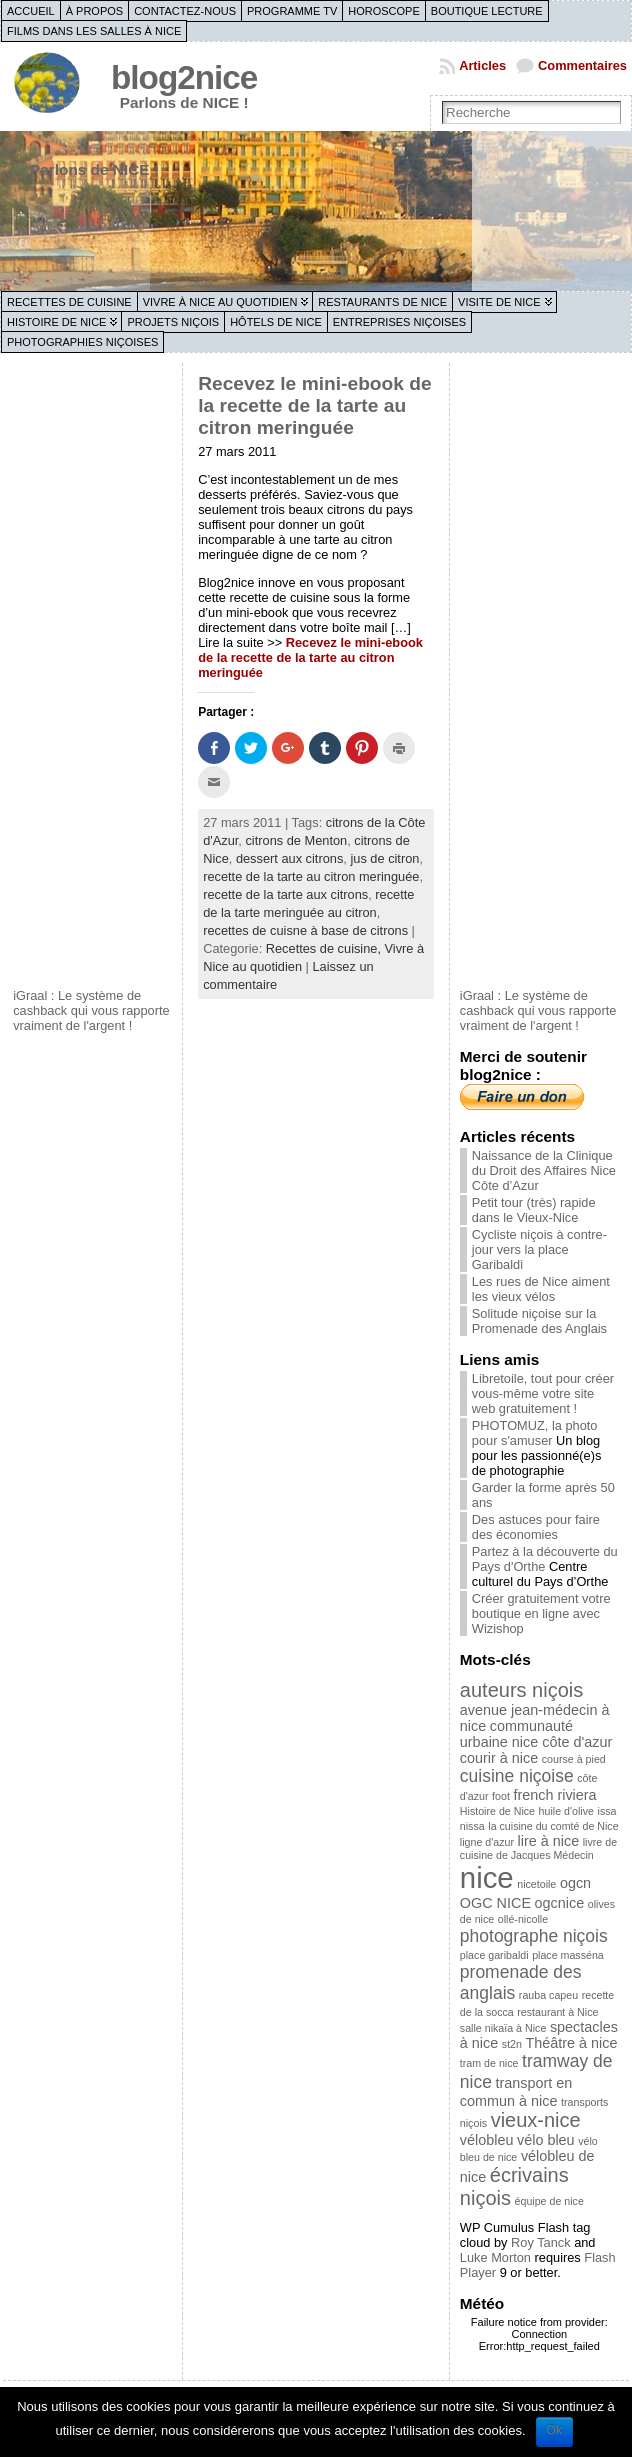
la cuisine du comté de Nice (553, 1826)
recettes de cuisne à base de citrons (305, 930)
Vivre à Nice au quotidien (220, 302)
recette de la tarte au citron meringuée (311, 876)
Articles (482, 65)
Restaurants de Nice (382, 302)
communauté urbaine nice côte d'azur (536, 1734)
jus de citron (384, 858)
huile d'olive (566, 1811)
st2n (512, 2044)
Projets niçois (173, 322)
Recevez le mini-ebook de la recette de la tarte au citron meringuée (315, 405)
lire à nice (549, 1841)
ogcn (575, 1883)
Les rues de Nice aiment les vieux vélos (541, 1289)
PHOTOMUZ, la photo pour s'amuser (535, 1433)
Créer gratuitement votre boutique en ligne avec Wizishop (541, 1613)
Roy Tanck (541, 2242)
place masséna (568, 1955)
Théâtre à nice (572, 2043)
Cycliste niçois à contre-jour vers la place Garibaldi (539, 1249)
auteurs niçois (521, 1690)
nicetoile (536, 1884)
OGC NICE (495, 1903)
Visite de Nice (499, 302)
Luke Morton (495, 2257)
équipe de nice (549, 2201)
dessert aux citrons (289, 858)
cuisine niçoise (517, 1776)
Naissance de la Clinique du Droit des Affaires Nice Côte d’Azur (544, 1170)
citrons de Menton (296, 840)
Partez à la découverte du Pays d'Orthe (545, 1559)
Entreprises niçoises (399, 322)
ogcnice (560, 1903)
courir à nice (499, 1758)
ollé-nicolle (523, 1919)
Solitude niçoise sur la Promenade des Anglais (539, 1321)
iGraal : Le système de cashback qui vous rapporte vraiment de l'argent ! (91, 1010)
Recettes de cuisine (69, 302)
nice (487, 1877)
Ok (554, 2430)
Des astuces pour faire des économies (536, 1527)
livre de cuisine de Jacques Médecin (538, 1848)
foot (501, 1796)
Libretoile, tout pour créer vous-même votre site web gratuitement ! (543, 1393)
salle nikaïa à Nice (503, 2028)
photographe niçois (534, 1936)
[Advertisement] (93, 673)
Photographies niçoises (82, 342)
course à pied (574, 1759)
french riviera (554, 1795)
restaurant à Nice (557, 2012)
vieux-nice (536, 2120)
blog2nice (184, 77)
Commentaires (582, 65)
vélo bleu (546, 2140)
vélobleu (487, 2140)
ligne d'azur (487, 1842)
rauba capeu (548, 1995)
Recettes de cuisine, (325, 948)
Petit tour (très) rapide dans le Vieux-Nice (534, 1210)
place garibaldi (494, 1955)
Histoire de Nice (56, 322)
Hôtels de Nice (276, 322)
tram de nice (489, 2063)
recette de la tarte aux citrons (285, 894)
